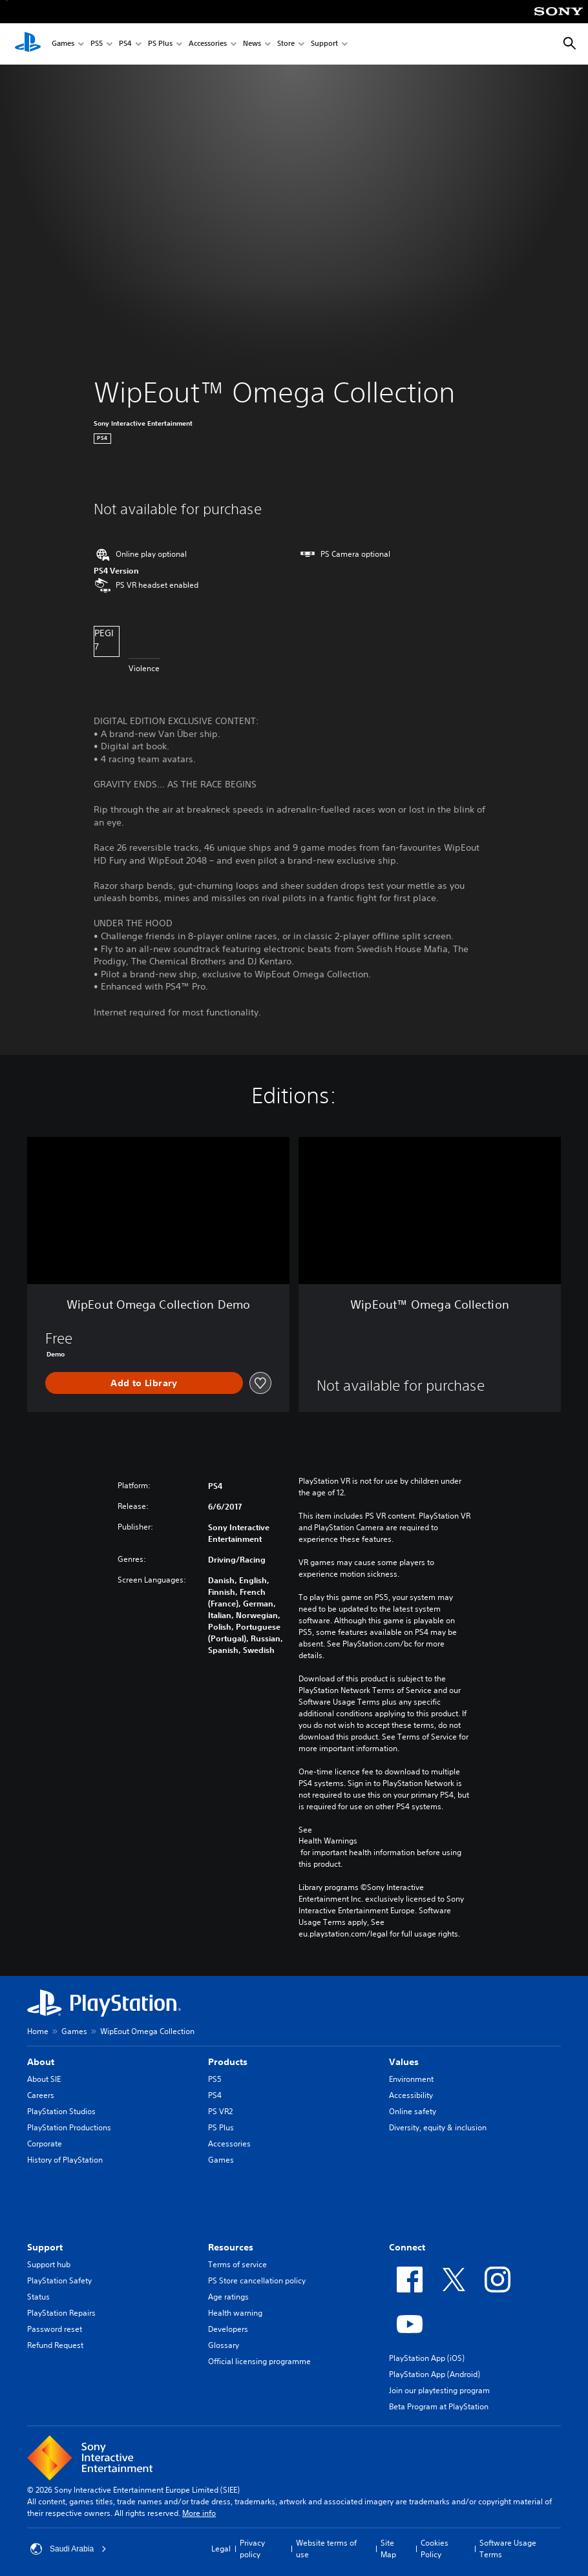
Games (63, 44)
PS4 (125, 44)
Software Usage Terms (507, 2548)
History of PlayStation (65, 2159)
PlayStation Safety (59, 2280)
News (252, 44)
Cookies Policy (434, 2548)
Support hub (48, 2264)
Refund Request (55, 2345)
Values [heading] (404, 2062)
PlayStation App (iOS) (427, 2358)
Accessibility (411, 2095)
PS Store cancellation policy (257, 2280)
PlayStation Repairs (61, 2312)
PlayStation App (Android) (434, 2374)
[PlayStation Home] (28, 43)
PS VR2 (220, 2111)
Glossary (223, 2345)
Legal (221, 2548)
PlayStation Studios (61, 2111)
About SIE (44, 2078)
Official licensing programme (259, 2361)
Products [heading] (227, 2062)
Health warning (235, 2312)
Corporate (44, 2143)
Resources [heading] (230, 2247)
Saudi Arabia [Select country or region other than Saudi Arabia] (68, 2549)
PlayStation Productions (69, 2127)
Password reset (54, 2328)
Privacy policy (252, 2548)
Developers (228, 2328)
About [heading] (40, 2062)
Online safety (412, 2111)
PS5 (96, 44)
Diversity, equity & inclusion (438, 2127)
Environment (411, 2078)
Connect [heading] (407, 2247)
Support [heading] (45, 2247)
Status (38, 2296)
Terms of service (237, 2264)
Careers (40, 2095)
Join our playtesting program (439, 2390)
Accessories (208, 44)
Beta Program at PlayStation (438, 2406)
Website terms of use (326, 2548)
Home (37, 2031)
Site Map (388, 2548)
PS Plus (160, 44)
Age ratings (228, 2296)
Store (286, 44)
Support (324, 44)
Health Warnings (328, 1841)
